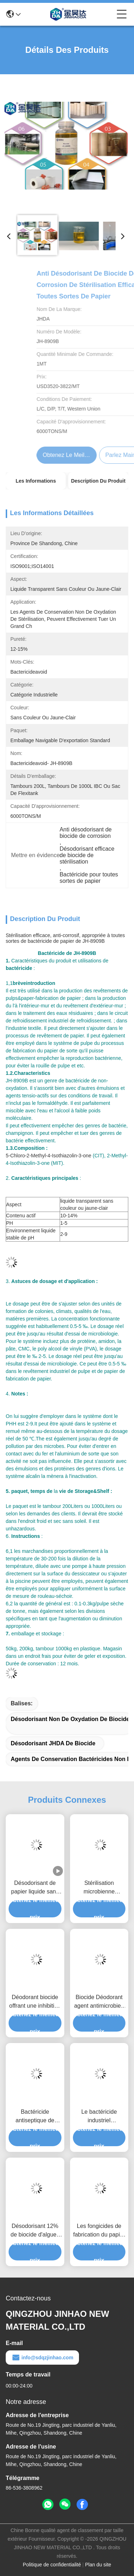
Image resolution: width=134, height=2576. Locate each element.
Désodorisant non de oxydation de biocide (70, 1719)
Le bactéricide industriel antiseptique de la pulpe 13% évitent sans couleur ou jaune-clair (99, 2117)
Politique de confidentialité (52, 2564)
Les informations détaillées (36, 483)
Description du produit (98, 481)
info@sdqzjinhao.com (42, 2357)
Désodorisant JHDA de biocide (53, 1743)
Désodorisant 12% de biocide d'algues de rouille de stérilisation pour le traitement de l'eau (35, 2231)
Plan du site (98, 2564)
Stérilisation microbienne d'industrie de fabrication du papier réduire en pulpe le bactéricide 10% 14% (99, 1888)
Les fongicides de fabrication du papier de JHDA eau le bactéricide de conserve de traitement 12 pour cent (99, 2231)
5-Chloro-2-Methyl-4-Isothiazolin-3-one (48, 1155)
